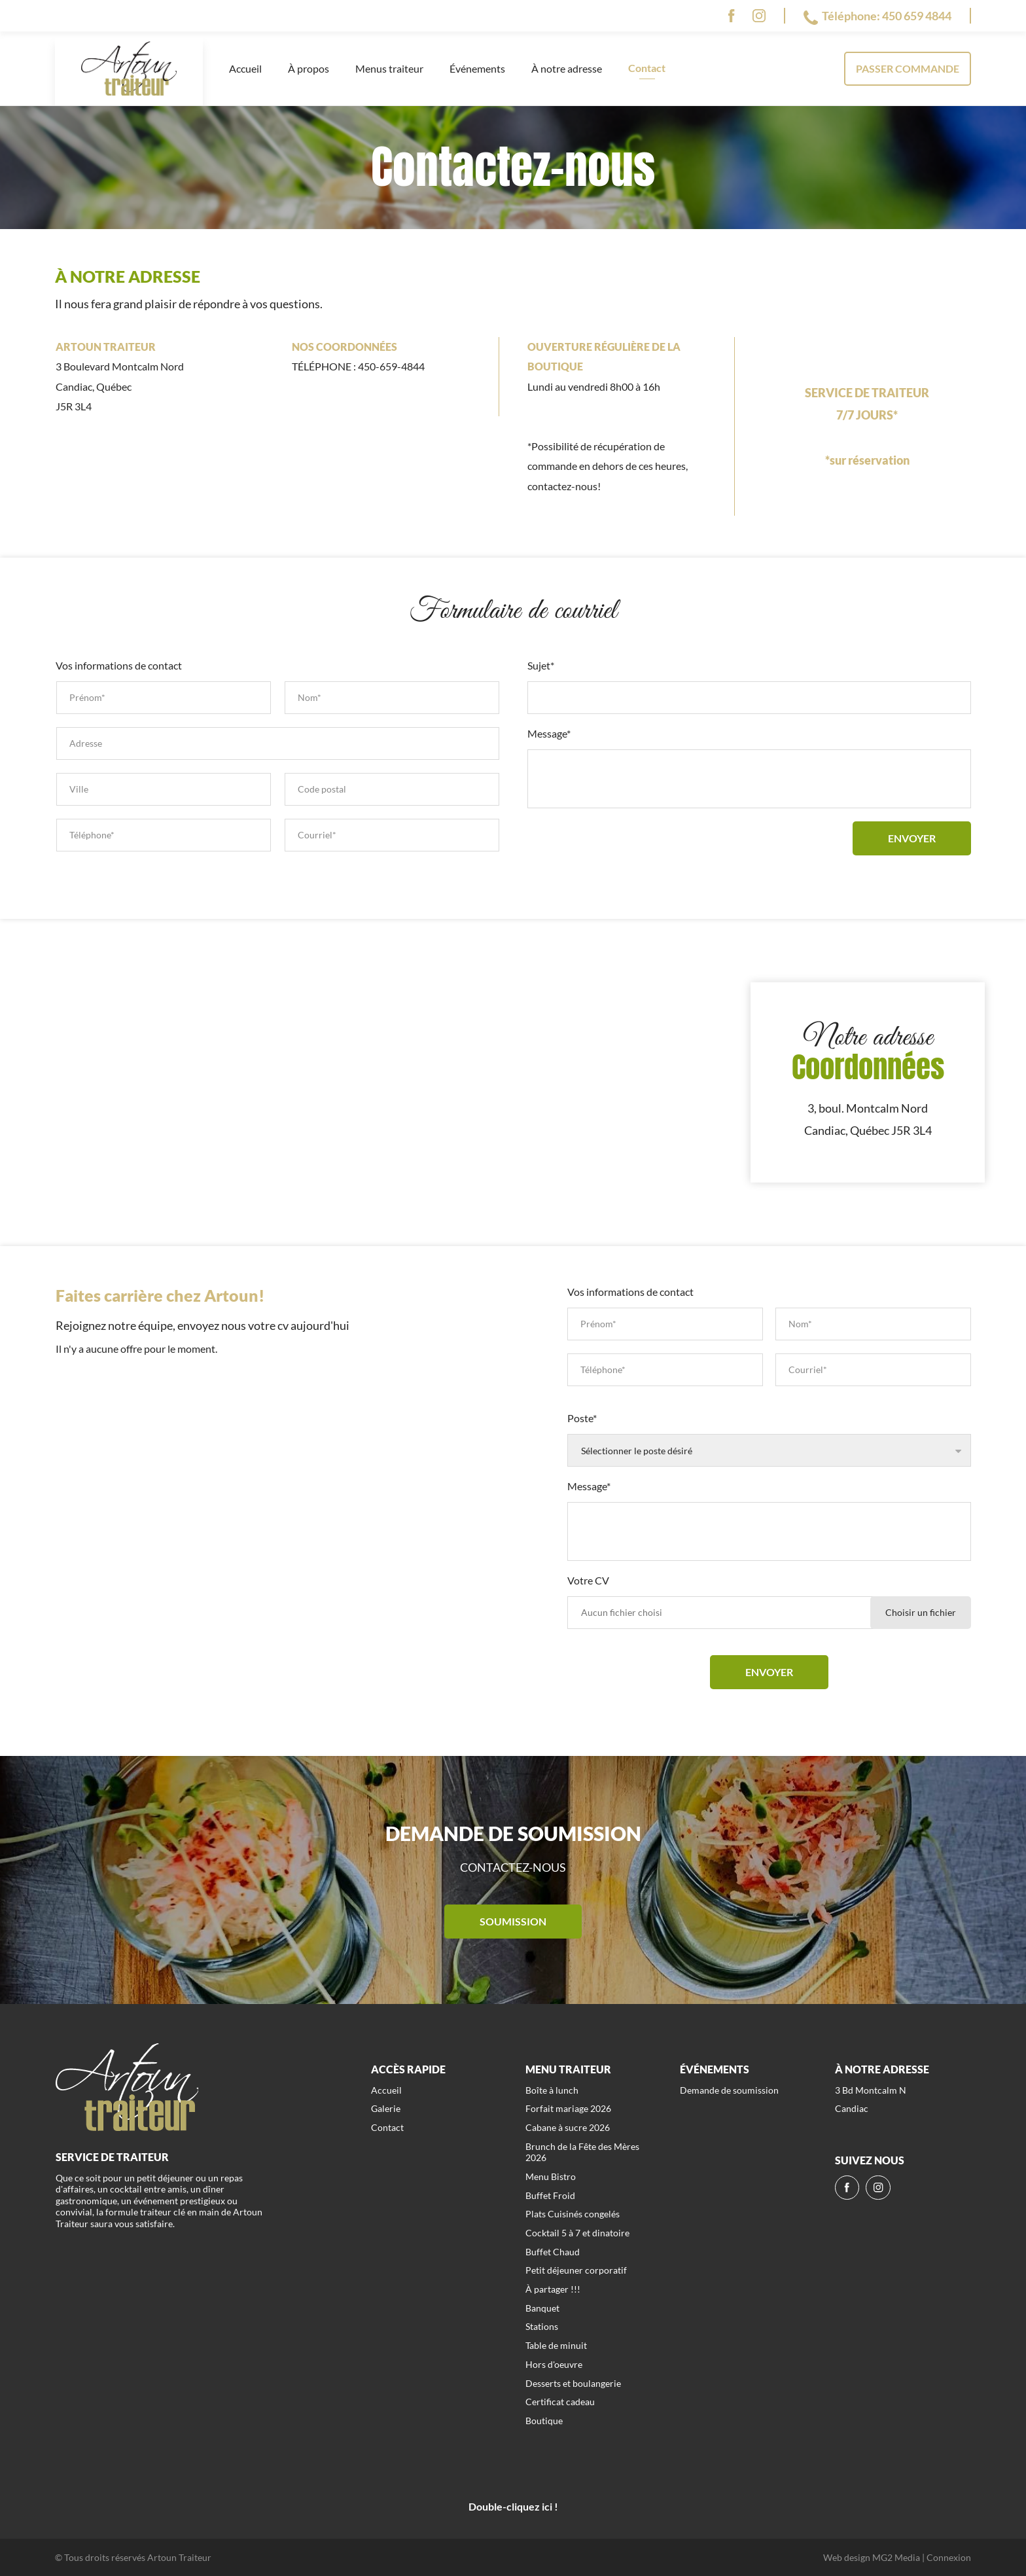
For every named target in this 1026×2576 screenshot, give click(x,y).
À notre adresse (566, 68)
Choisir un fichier (920, 1612)
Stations (541, 2326)
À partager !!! (552, 2289)
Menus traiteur (389, 68)
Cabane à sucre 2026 (567, 2127)
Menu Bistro (550, 2176)
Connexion (949, 2557)
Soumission (513, 1921)
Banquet (542, 2308)
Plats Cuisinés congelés (572, 2213)
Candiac (851, 2108)
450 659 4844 (916, 16)
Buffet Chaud (552, 2251)
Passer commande (907, 68)
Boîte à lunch (551, 2090)
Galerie (385, 2108)
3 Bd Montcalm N (870, 2090)
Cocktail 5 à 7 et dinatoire (577, 2232)
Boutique (544, 2420)
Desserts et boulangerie (573, 2383)
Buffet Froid (550, 2195)
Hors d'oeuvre (553, 2364)
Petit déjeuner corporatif (576, 2270)
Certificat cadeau (560, 2401)
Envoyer (912, 838)
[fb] (731, 15)
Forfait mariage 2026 (568, 2108)
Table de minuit (556, 2345)
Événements (477, 68)
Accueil (245, 68)
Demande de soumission (729, 2090)
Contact (646, 68)
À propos (308, 68)
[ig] (759, 15)
